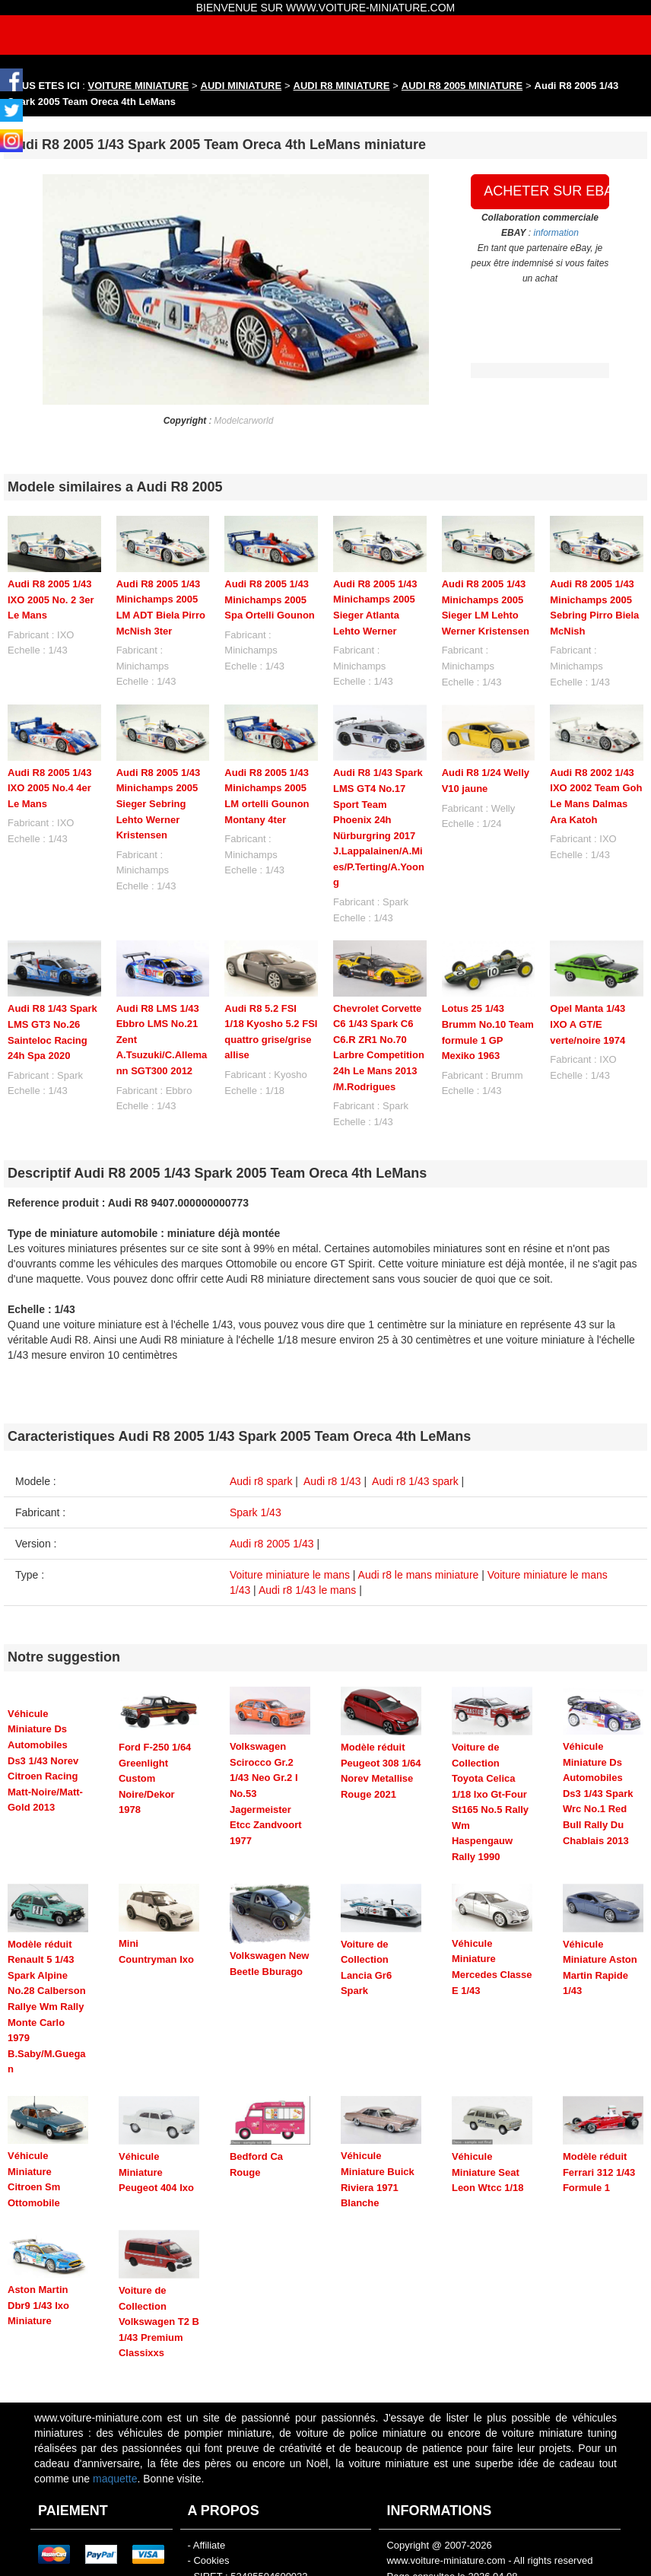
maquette (115, 2445)
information (556, 232)
